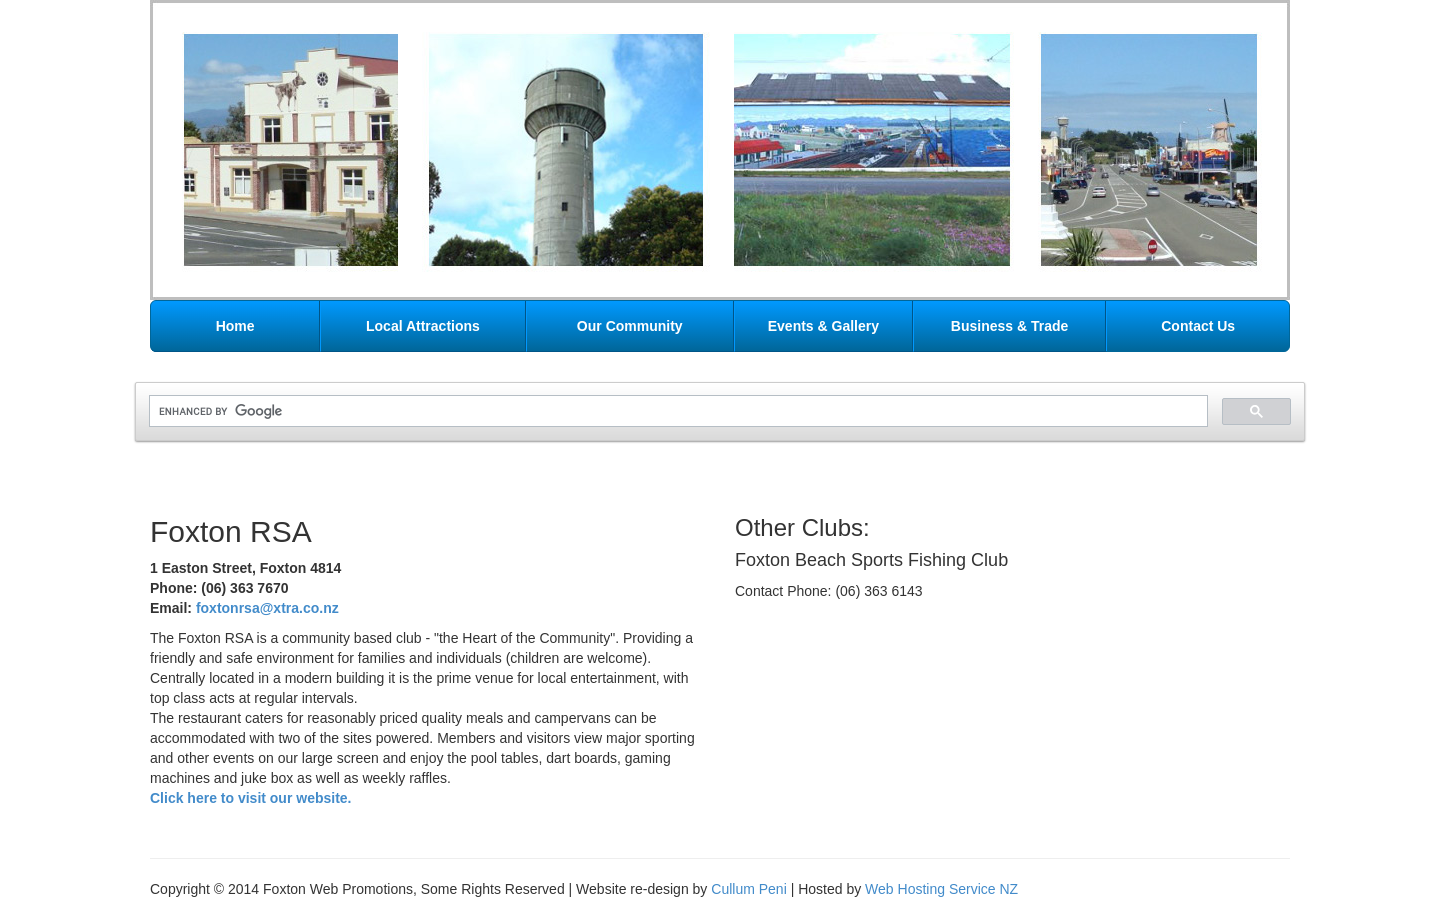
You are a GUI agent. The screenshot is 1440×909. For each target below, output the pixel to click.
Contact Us (1198, 326)
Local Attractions (423, 326)
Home (235, 326)
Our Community (630, 326)
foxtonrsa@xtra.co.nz (267, 608)
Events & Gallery (823, 326)
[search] (676, 411)
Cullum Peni (748, 889)
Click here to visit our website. (251, 798)
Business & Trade (1010, 326)
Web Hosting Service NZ (941, 889)
